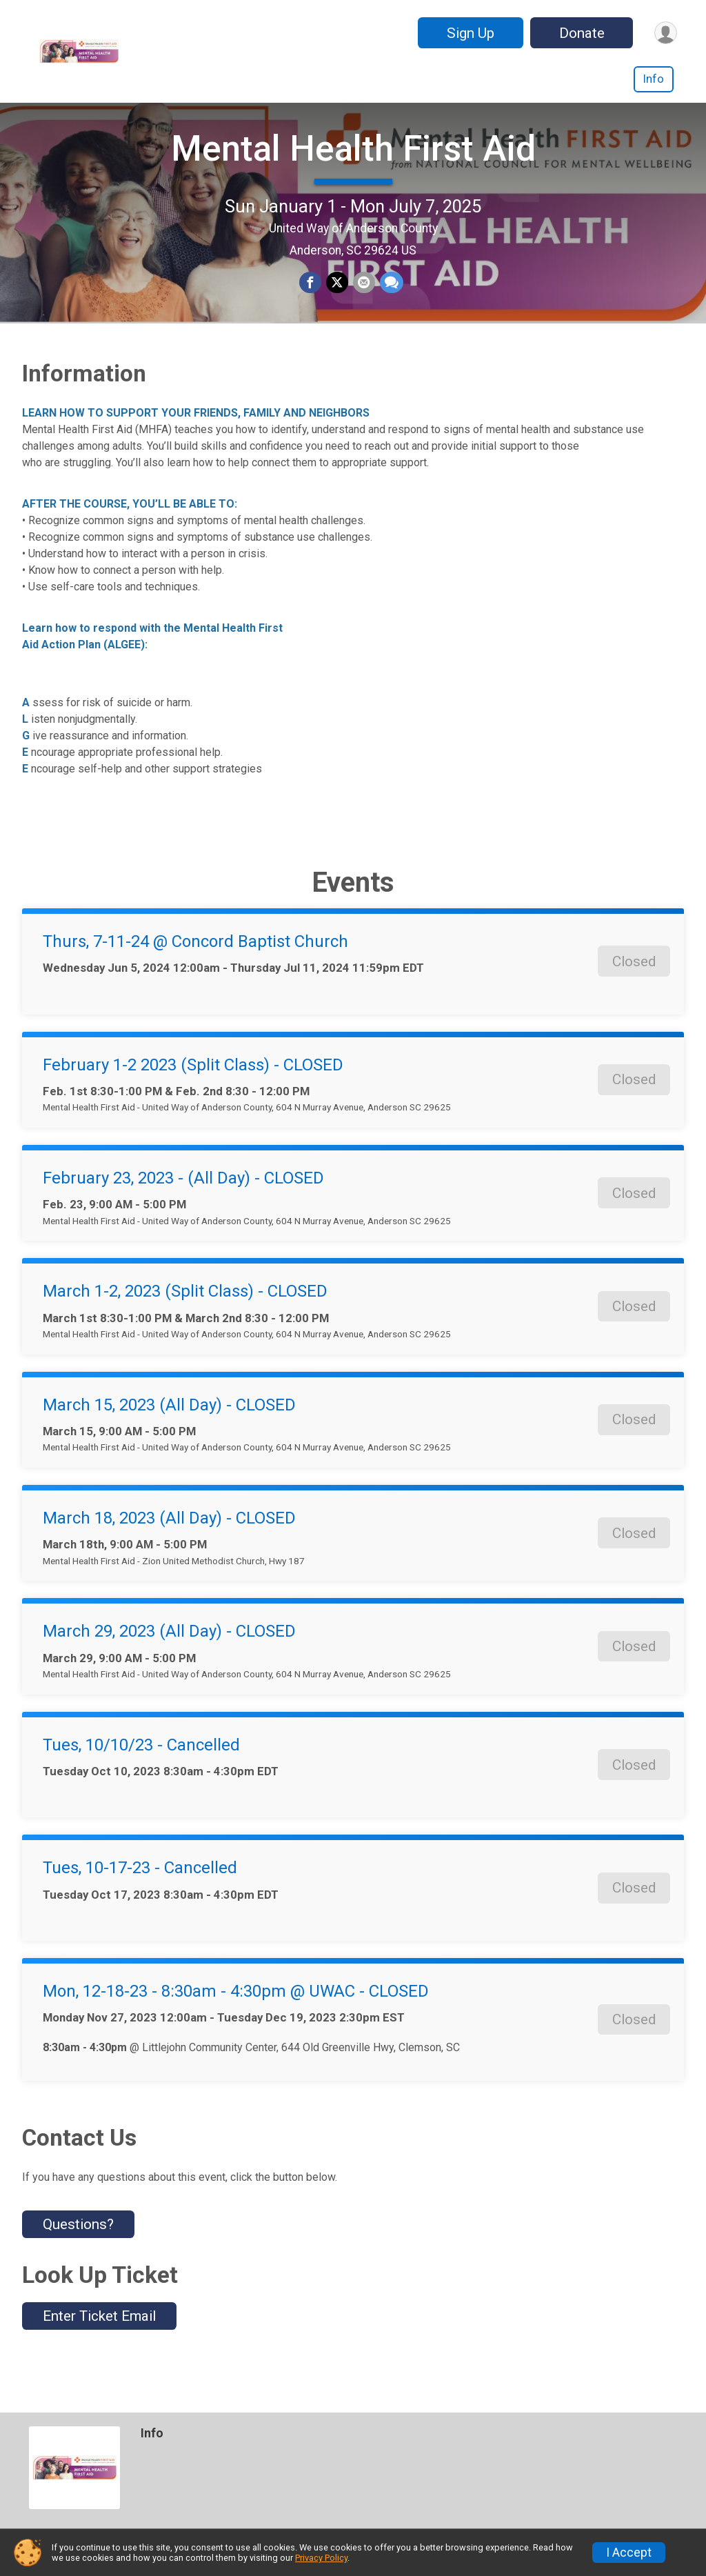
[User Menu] (664, 33)
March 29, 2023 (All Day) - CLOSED (169, 1672)
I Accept (629, 2552)
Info (653, 79)
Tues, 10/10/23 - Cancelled (141, 1785)
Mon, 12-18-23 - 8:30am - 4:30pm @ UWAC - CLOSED (236, 2032)
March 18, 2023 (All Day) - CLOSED (169, 1559)
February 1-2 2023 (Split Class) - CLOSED (193, 1105)
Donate (579, 33)
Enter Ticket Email (99, 2356)
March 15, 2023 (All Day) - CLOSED (169, 1445)
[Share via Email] (363, 304)
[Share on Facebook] (311, 304)
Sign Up (468, 33)
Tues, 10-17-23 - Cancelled (140, 1909)
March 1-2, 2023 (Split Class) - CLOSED (185, 1332)
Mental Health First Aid (353, 169)
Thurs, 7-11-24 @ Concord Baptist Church (195, 982)
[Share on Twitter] (337, 304)
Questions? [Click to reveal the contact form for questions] (78, 2265)
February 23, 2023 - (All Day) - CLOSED (183, 1219)
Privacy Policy (321, 2558)
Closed (634, 1002)
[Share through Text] (390, 304)
